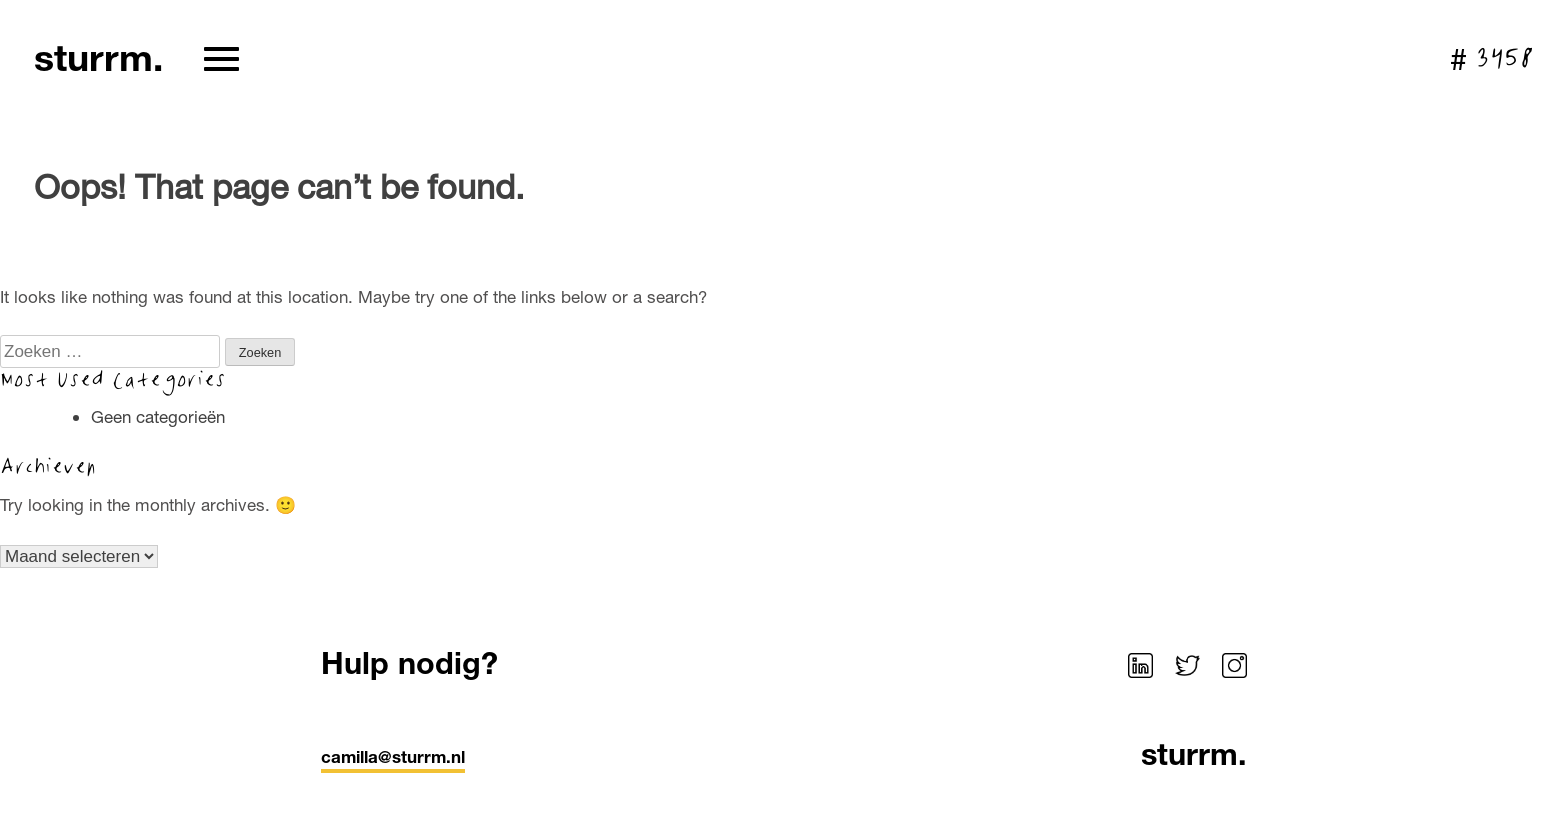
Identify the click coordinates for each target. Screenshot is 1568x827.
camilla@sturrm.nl (393, 756)
